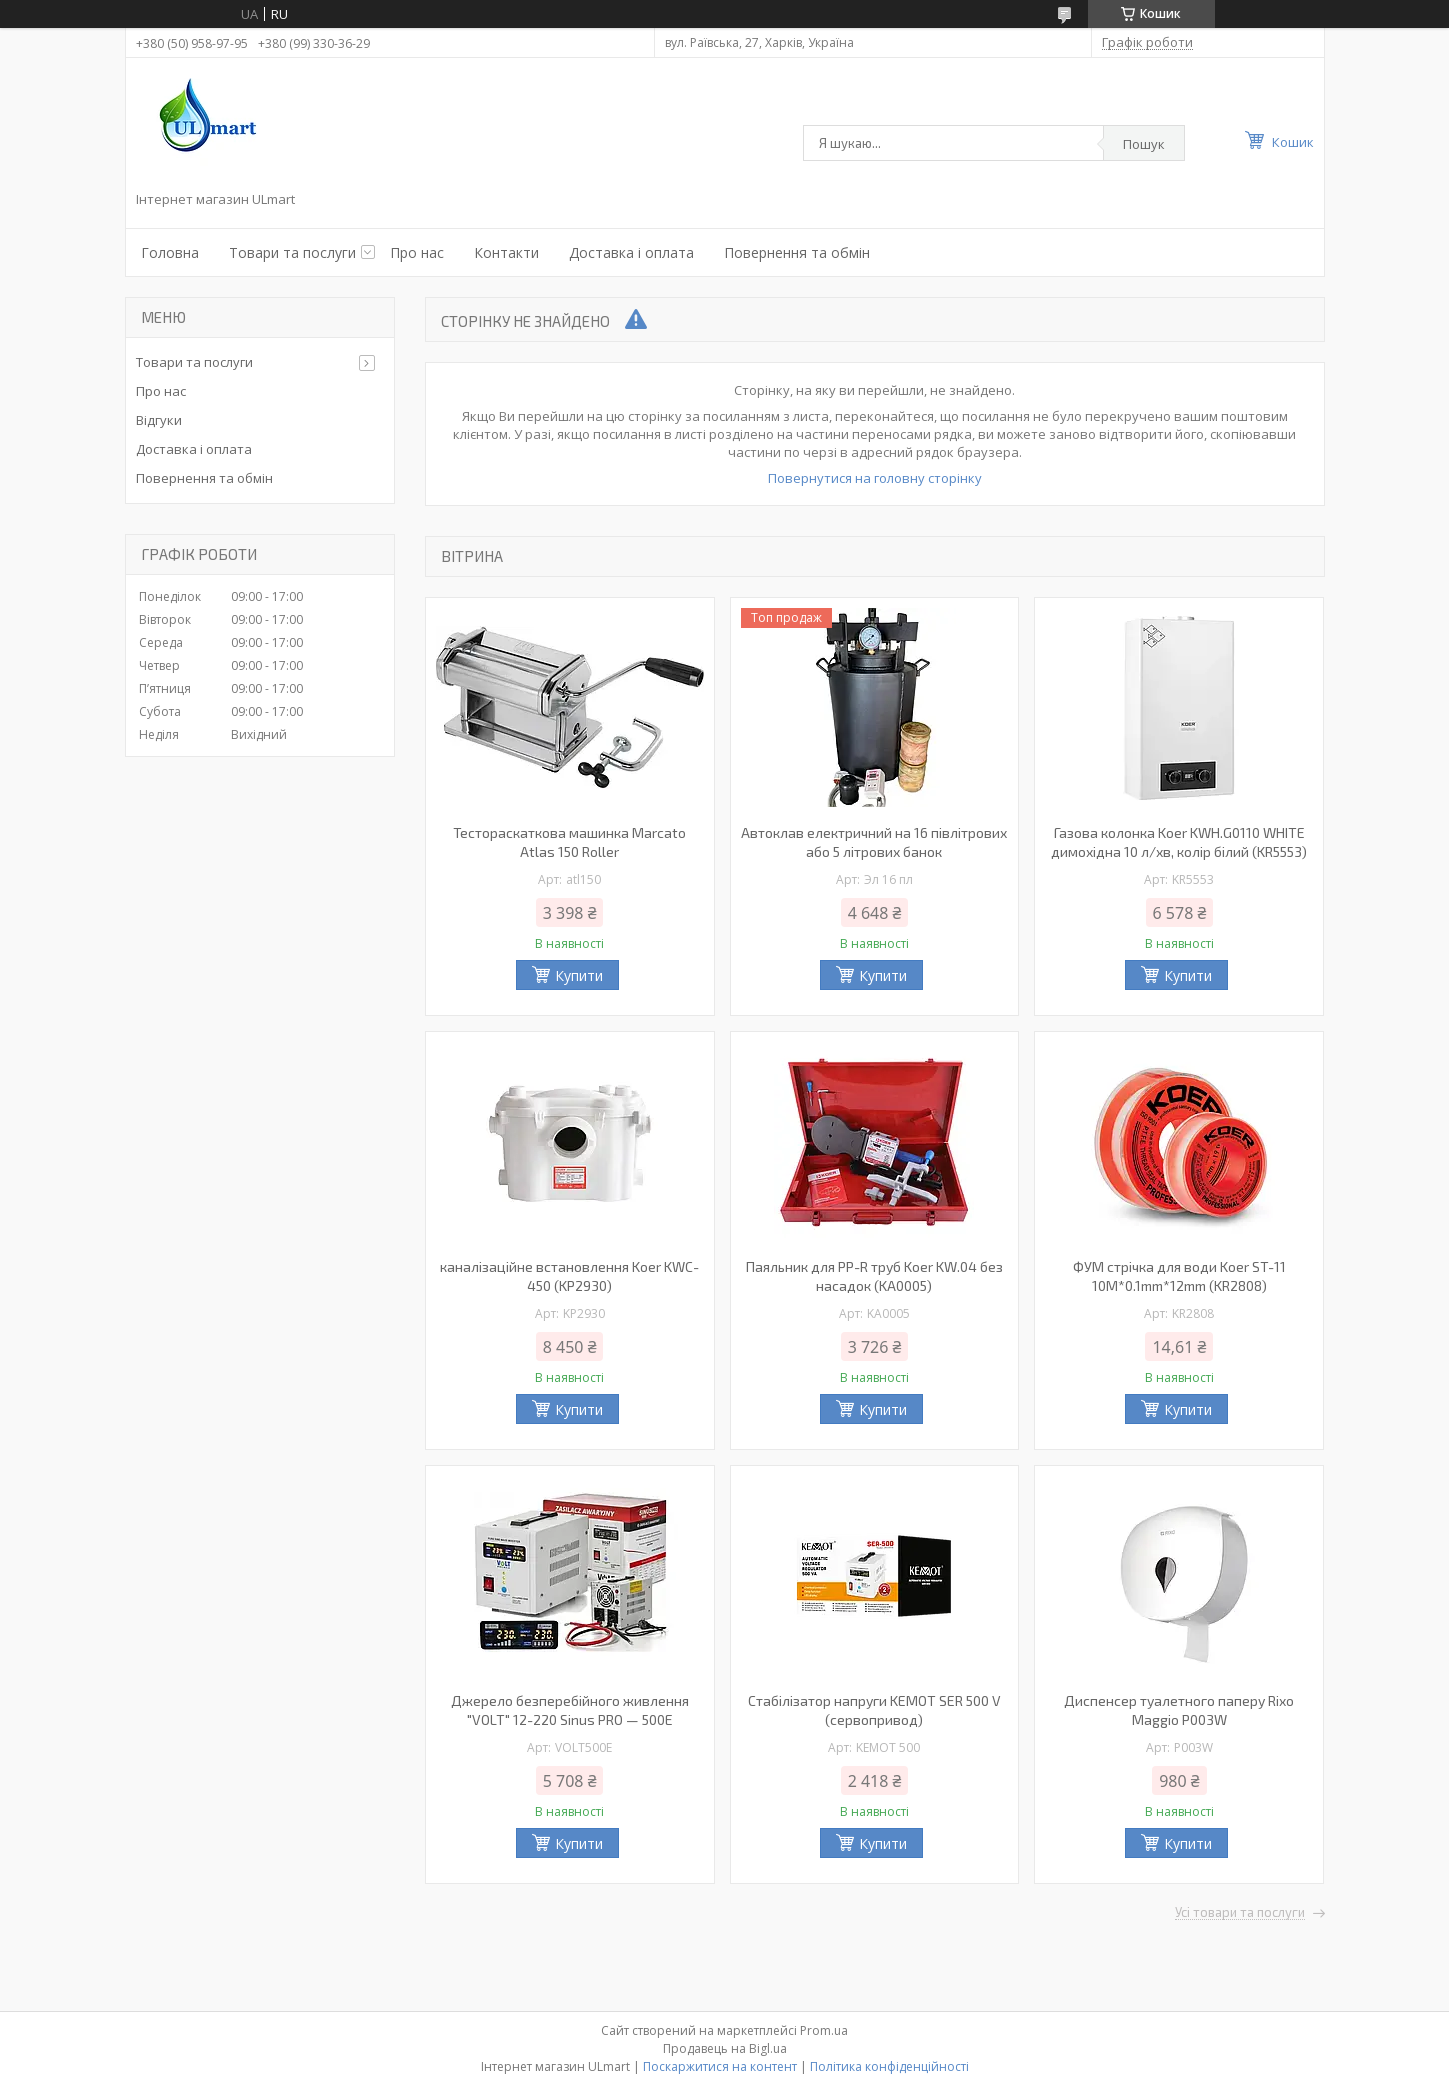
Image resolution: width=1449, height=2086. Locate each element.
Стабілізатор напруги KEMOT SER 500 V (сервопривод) (874, 1710)
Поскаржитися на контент (720, 2066)
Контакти (506, 252)
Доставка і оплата (631, 252)
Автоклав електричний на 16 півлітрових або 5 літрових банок (874, 842)
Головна (170, 252)
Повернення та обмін (797, 252)
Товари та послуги (292, 252)
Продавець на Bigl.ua (725, 2048)
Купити (579, 975)
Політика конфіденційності (889, 2066)
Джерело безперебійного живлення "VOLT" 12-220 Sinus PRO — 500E (570, 1710)
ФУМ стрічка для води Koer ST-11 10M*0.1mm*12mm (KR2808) (1179, 1276)
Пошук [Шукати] (1144, 144)
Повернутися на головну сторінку (875, 478)
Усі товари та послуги (1240, 1913)
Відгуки (159, 420)
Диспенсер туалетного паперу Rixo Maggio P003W (1179, 1710)
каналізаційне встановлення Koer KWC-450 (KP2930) (569, 1276)
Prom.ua (824, 2030)
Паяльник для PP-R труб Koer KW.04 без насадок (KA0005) (874, 1276)
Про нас (417, 252)
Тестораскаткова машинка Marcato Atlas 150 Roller (569, 842)
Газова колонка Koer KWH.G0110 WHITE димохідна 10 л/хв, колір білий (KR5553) (1179, 842)
